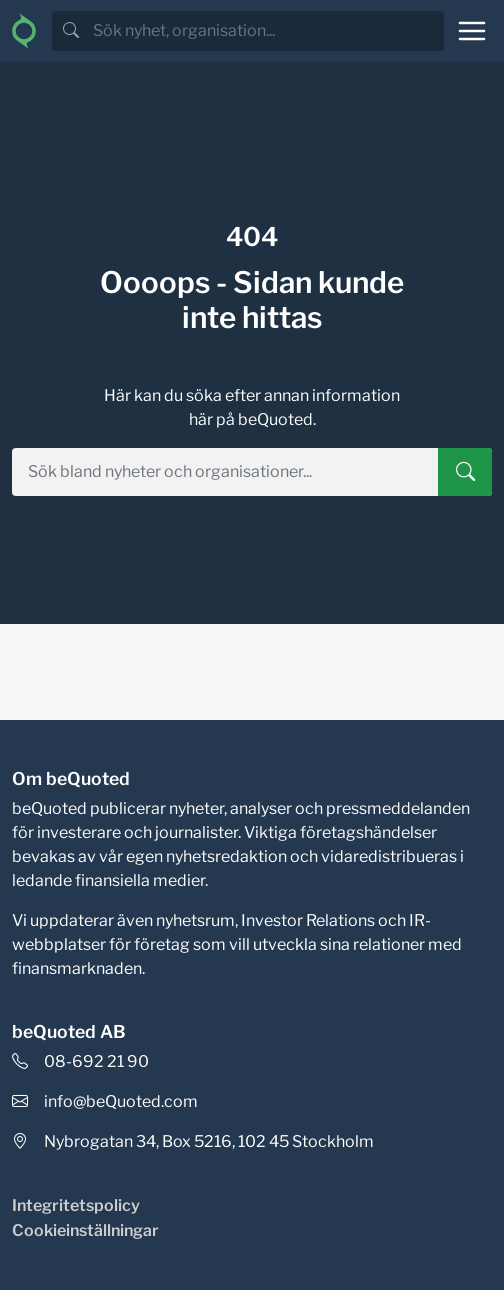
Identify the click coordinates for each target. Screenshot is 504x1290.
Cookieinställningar (85, 1230)
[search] (266, 31)
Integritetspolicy (76, 1205)
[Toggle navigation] (472, 31)
